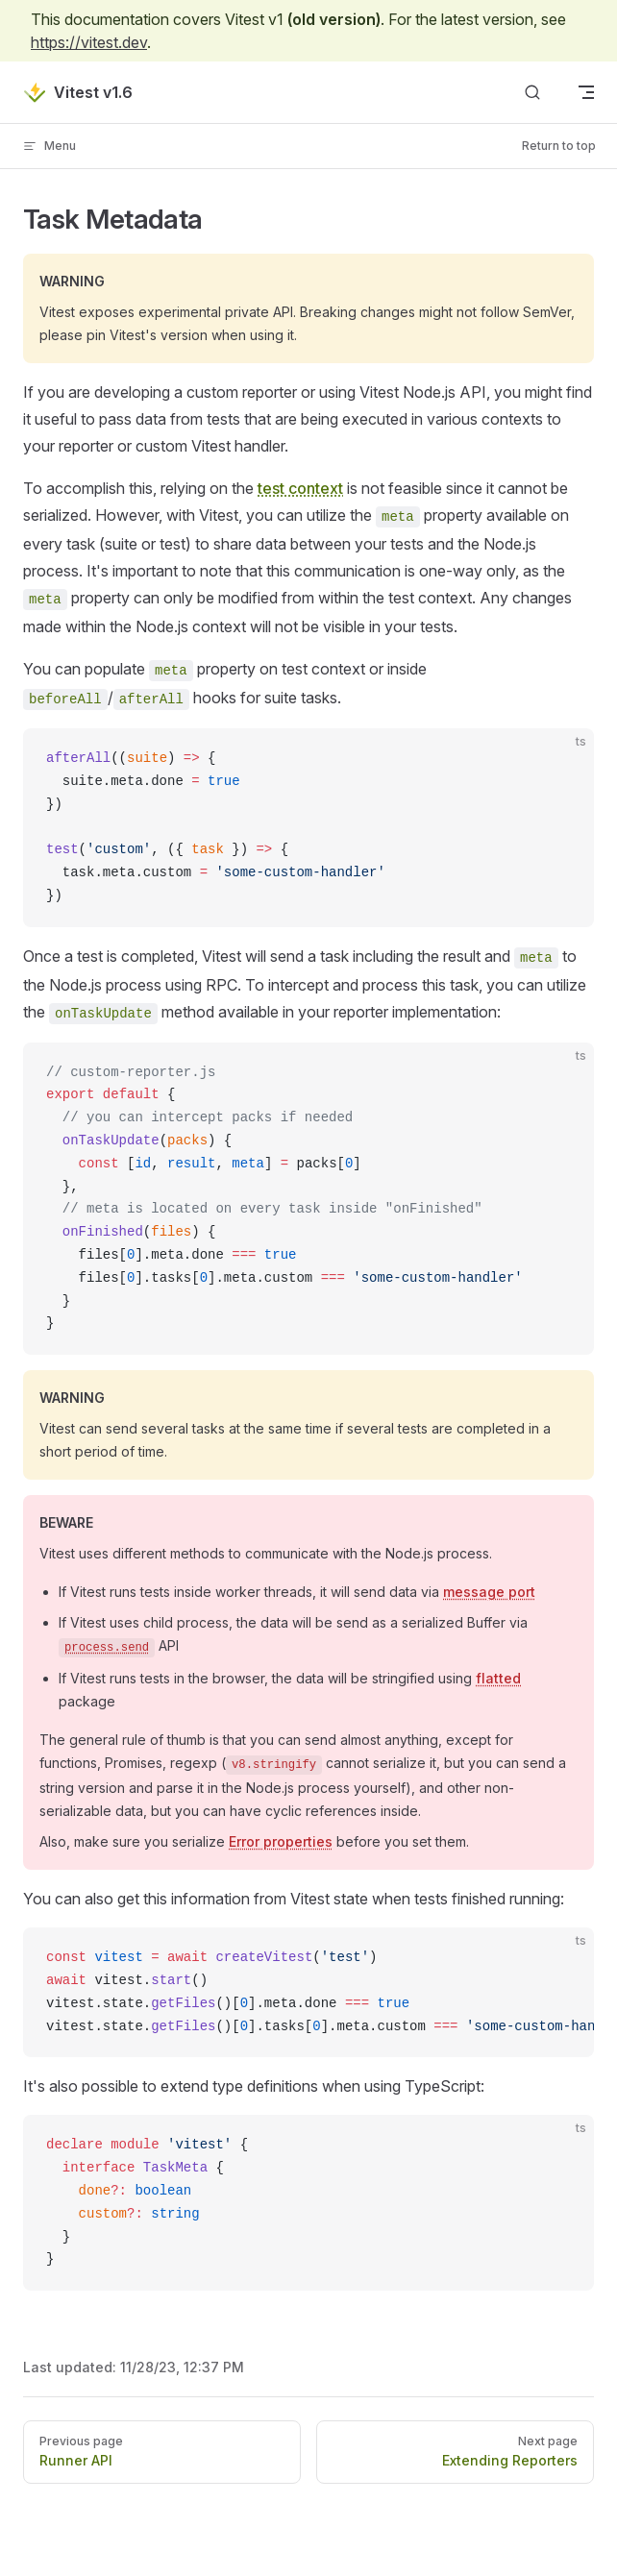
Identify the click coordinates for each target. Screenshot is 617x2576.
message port (489, 1591)
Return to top (559, 145)
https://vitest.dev (89, 42)
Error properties (281, 1841)
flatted (498, 1678)
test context (300, 488)
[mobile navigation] (586, 92)
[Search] (532, 92)
